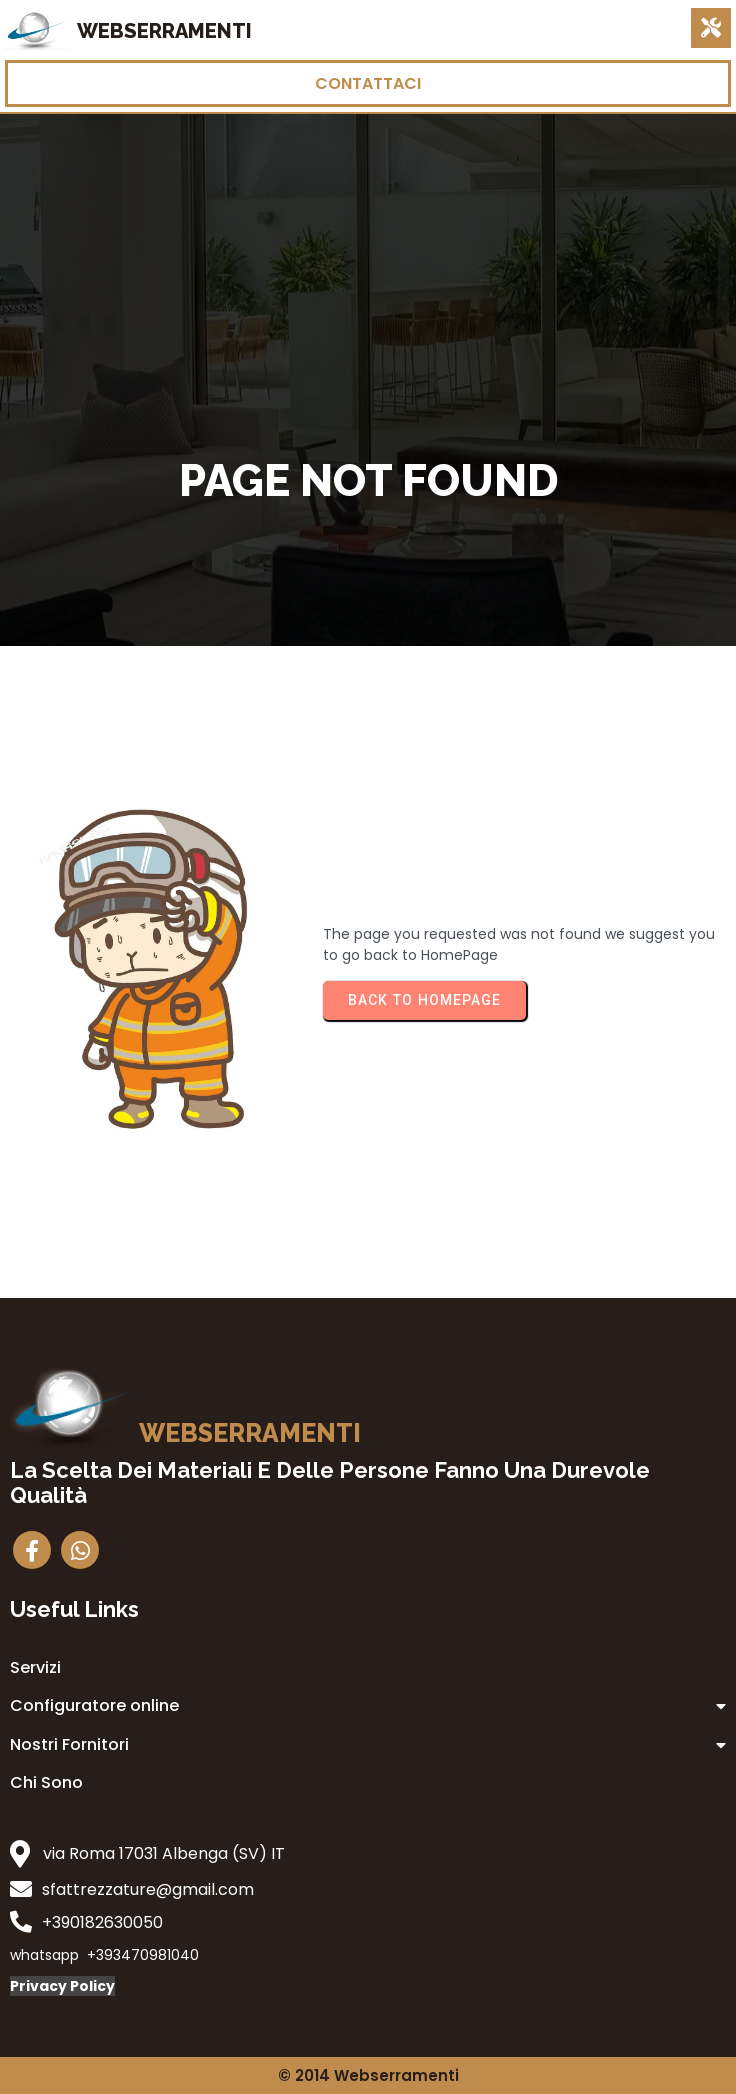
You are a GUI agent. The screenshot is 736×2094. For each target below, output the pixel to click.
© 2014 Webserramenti (368, 2075)
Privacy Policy (62, 1986)
